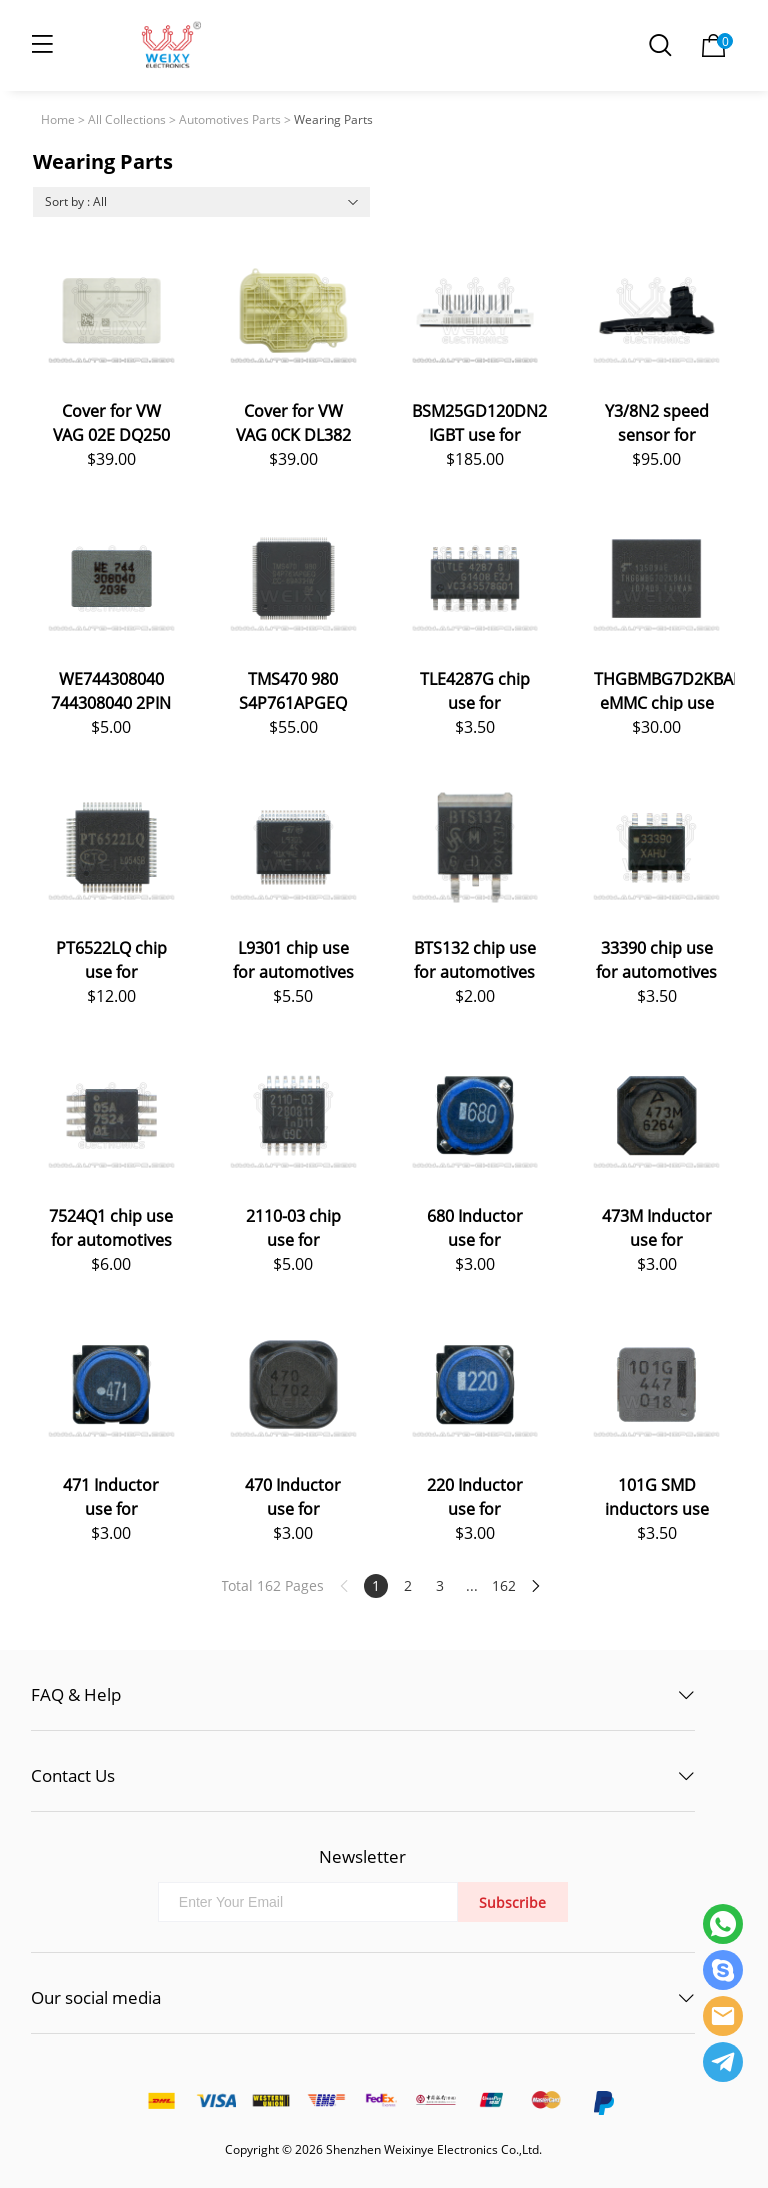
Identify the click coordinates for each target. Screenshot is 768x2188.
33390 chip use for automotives (656, 958)
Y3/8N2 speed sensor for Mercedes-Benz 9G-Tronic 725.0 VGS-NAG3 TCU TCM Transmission (657, 421)
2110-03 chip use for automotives (293, 1226)
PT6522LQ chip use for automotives (111, 958)
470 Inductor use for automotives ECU (293, 1495)
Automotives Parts (230, 119)
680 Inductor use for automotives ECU (475, 1226)
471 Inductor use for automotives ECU (111, 1495)
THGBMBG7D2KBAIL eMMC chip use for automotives (664, 689)
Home (58, 119)
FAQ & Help (76, 1694)
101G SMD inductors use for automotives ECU (656, 1495)
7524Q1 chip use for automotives (111, 1226)
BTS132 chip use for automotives (475, 958)
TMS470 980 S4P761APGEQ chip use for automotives (293, 689)
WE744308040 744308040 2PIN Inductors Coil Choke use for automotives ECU (111, 689)
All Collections (127, 119)
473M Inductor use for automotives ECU (657, 1226)
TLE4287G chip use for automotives (475, 689)
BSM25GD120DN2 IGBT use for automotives (479, 421)
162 (504, 1585)
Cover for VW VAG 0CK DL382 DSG (293, 421)
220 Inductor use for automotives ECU (475, 1495)
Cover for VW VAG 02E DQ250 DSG (111, 421)
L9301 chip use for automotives (293, 958)
